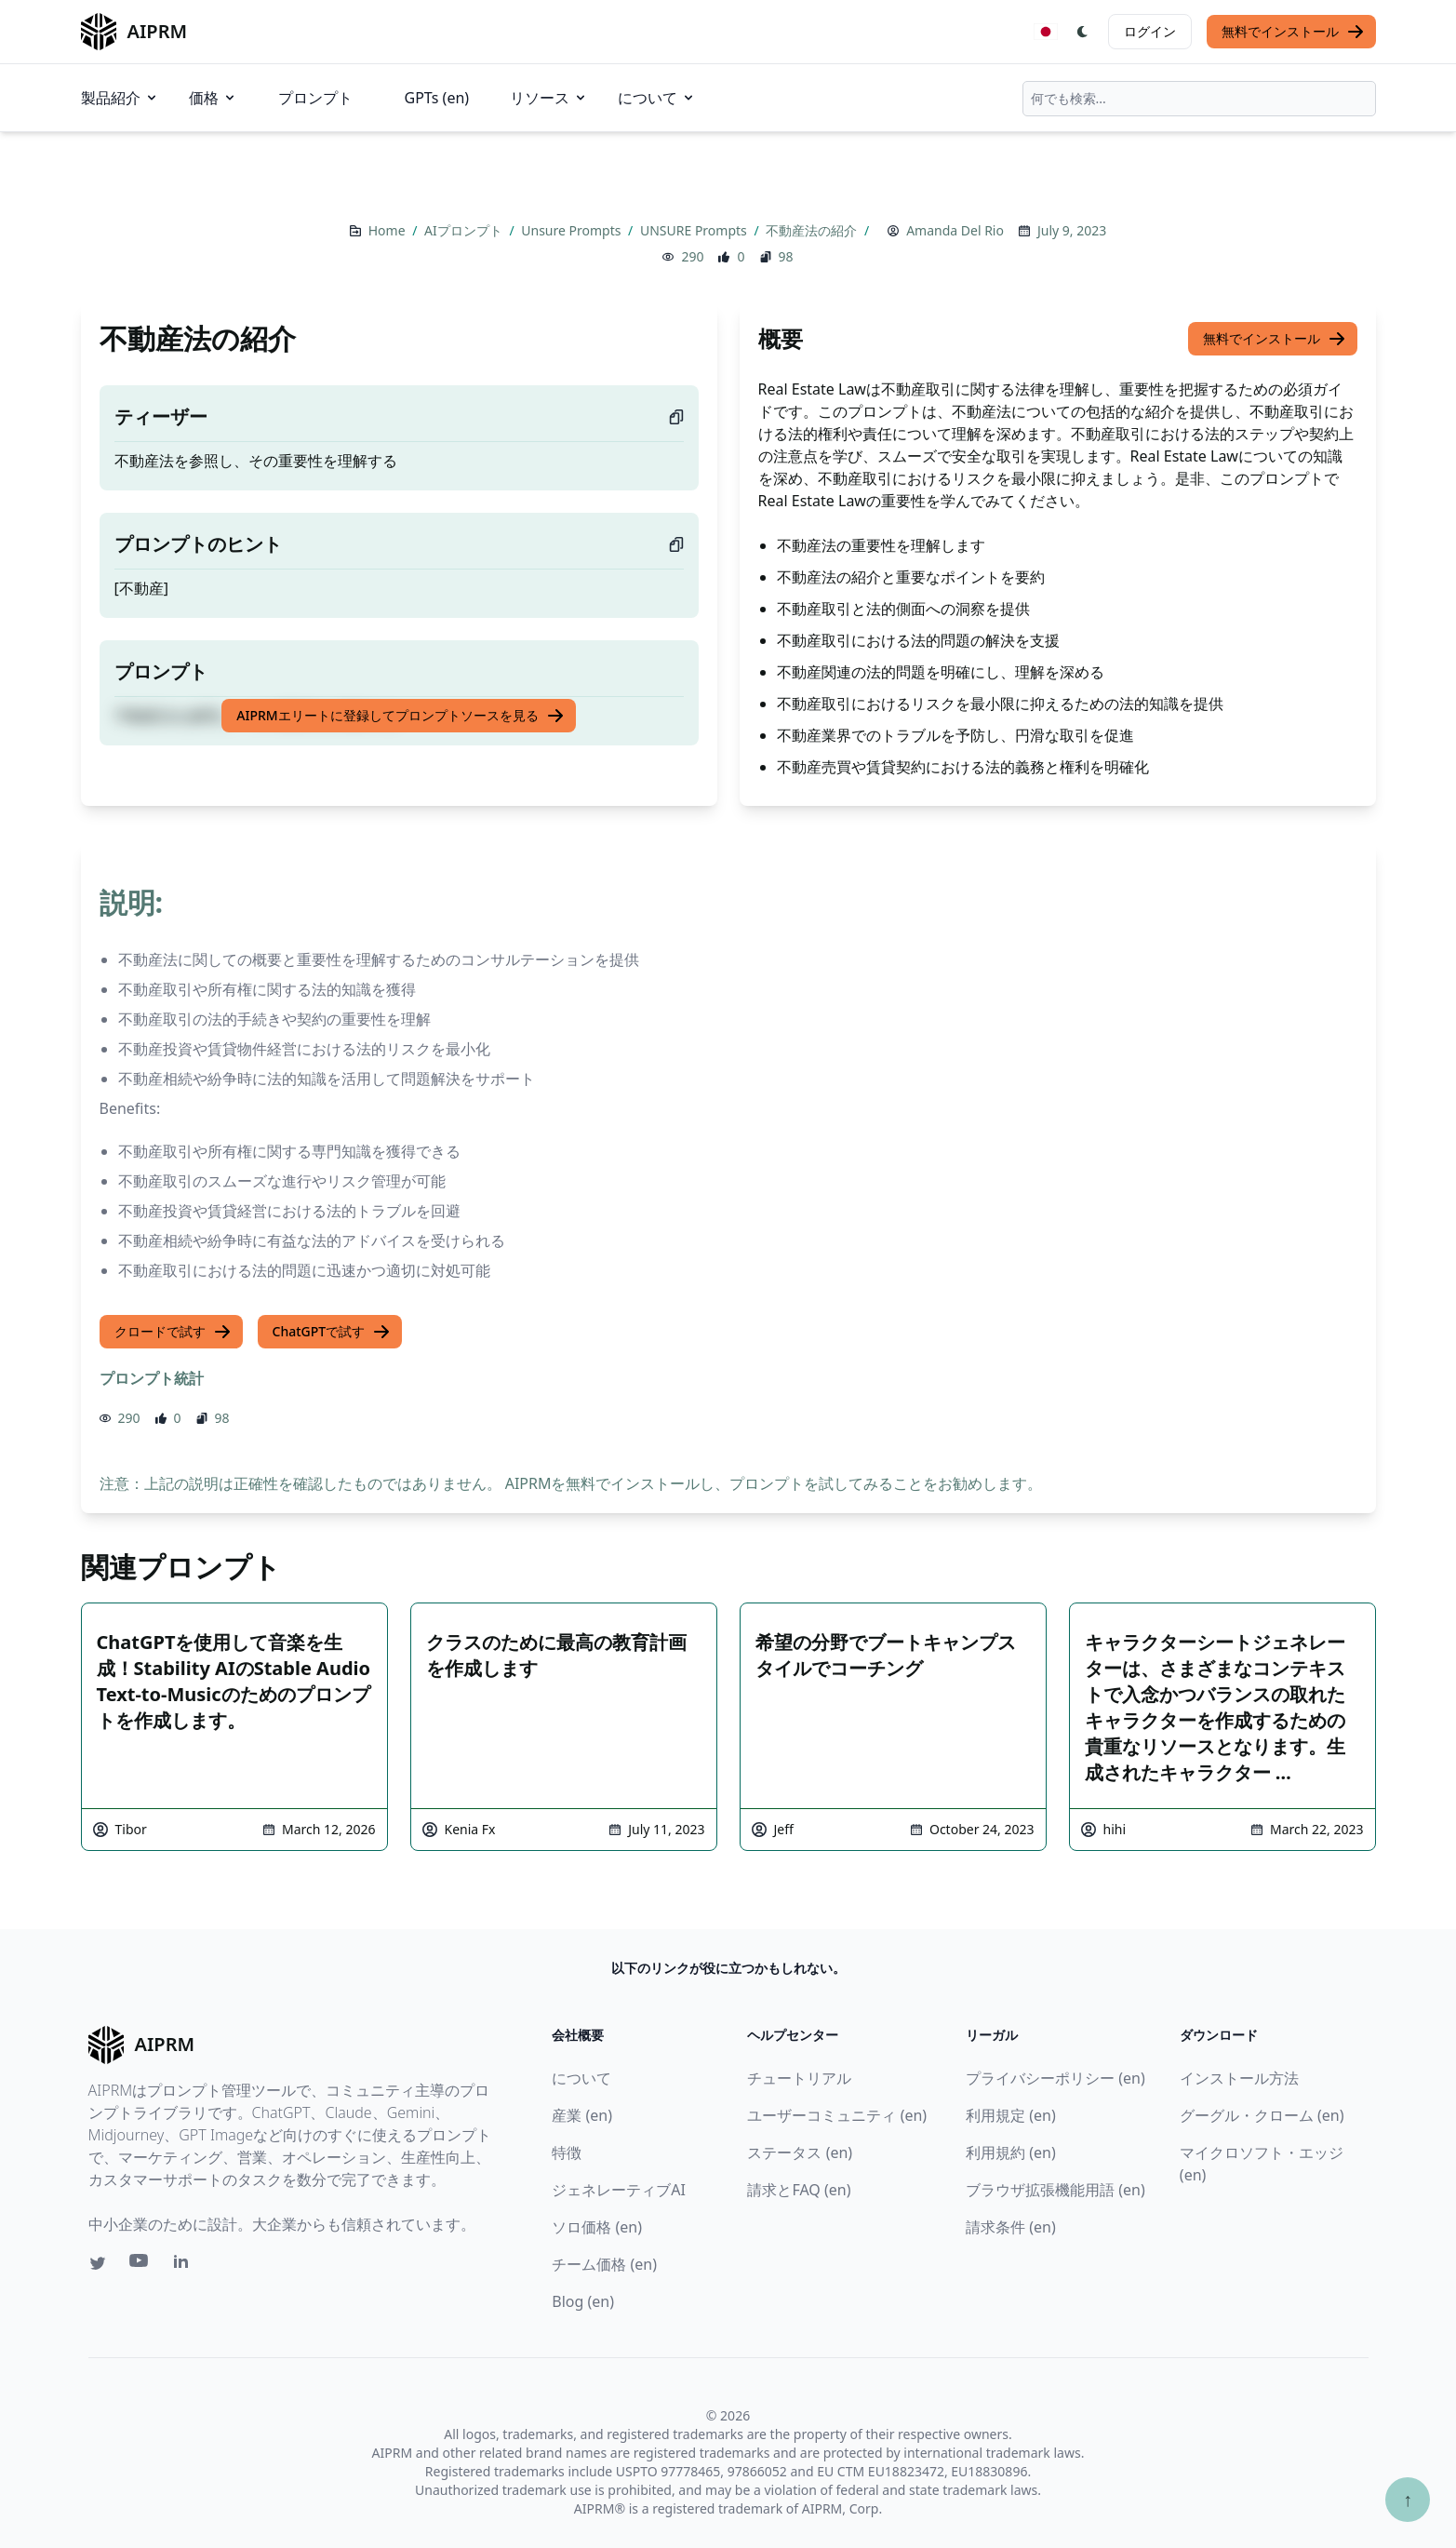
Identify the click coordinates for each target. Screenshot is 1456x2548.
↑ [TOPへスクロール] (1407, 2499)
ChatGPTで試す (332, 1331)
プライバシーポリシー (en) (1055, 2078)
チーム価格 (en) (604, 2264)
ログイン (1150, 31)
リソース (549, 97)
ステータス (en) (799, 2152)
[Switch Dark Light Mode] (1082, 31)
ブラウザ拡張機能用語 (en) (1055, 2189)
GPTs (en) (437, 97)
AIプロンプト (464, 230)
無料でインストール (1293, 31)
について (657, 97)
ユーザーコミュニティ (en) (837, 2115)
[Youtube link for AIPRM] (140, 2265)
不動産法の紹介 (813, 230)
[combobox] (1199, 98)
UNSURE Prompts (695, 230)
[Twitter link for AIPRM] (97, 2263)
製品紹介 (120, 97)
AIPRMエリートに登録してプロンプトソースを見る (400, 715)
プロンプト (315, 97)
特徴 (566, 2152)
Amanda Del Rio (955, 230)
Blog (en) (583, 2301)
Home (388, 230)
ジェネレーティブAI (619, 2189)
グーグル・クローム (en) (1262, 2115)
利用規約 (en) (1011, 2152)
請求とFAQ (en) (798, 2189)
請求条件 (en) (1011, 2227)
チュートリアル (799, 2078)
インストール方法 (1239, 2078)
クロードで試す (173, 1331)
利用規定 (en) (1011, 2115)
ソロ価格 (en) (597, 2227)
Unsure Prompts (572, 230)
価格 (213, 97)
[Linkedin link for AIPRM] (185, 2265)
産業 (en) (582, 2115)
